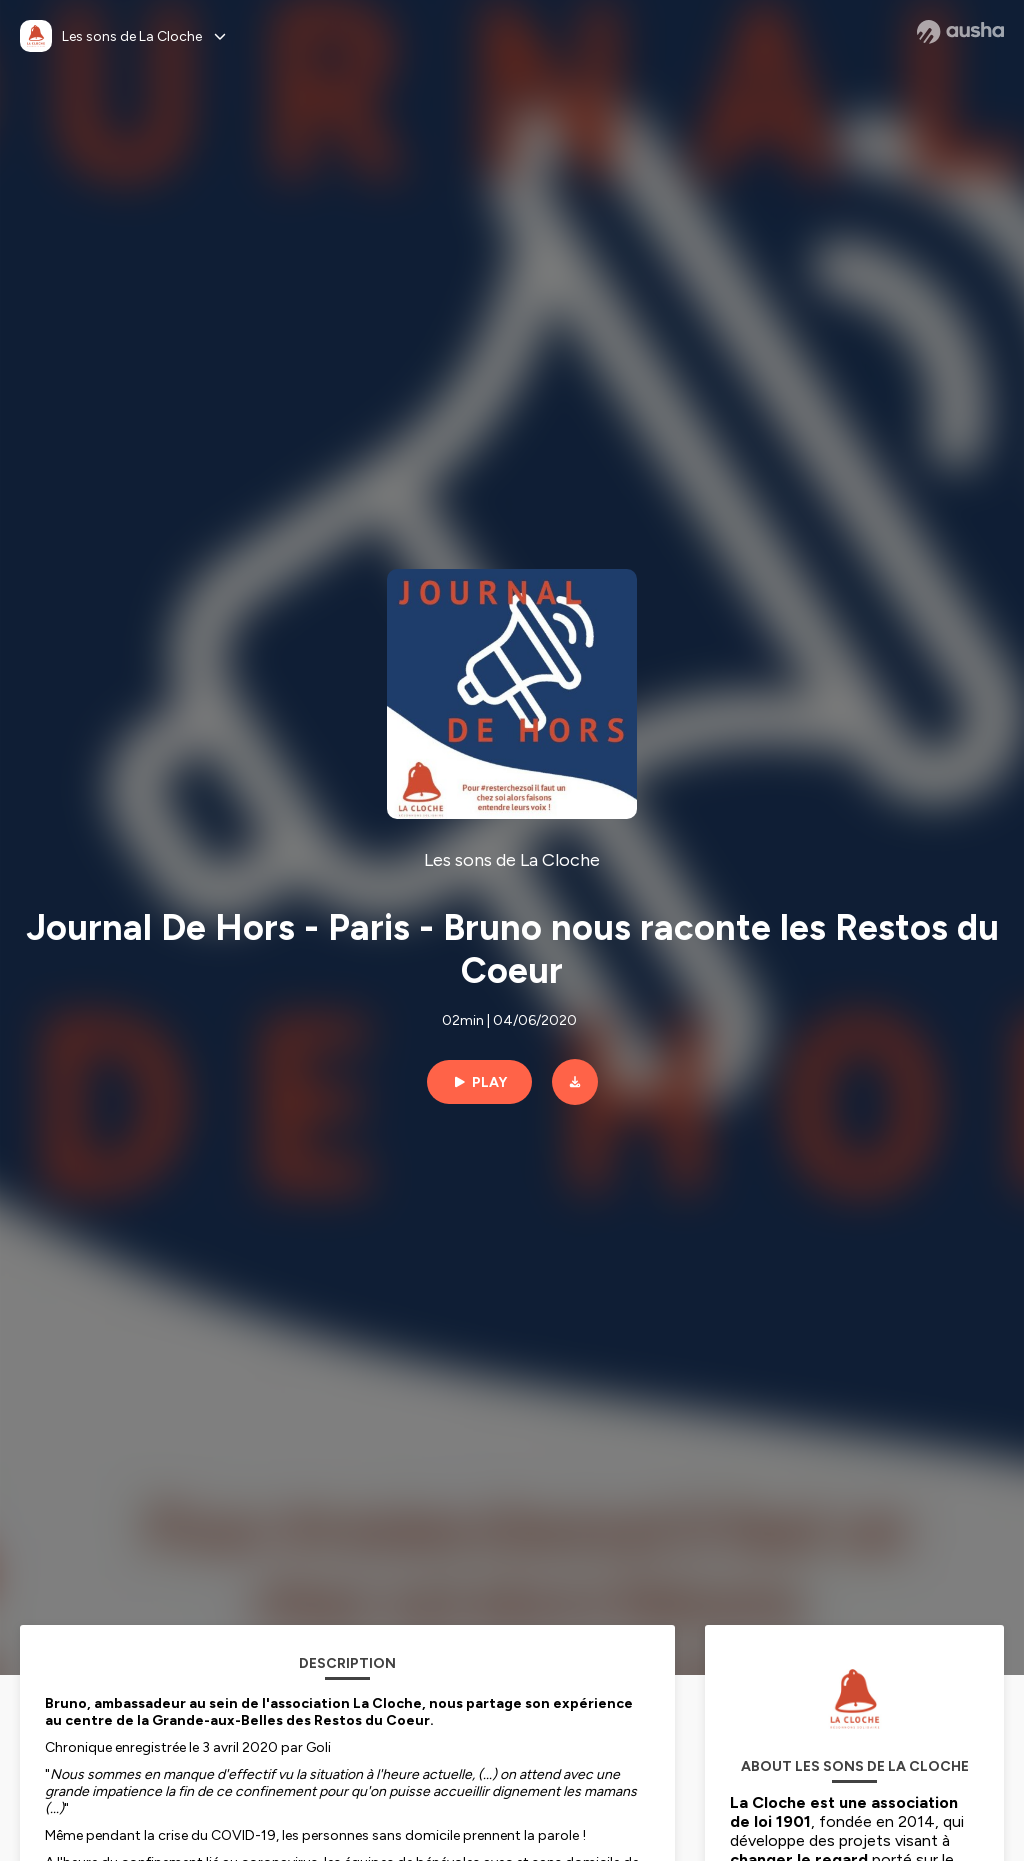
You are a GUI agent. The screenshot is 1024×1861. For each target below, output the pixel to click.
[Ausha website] (960, 32)
